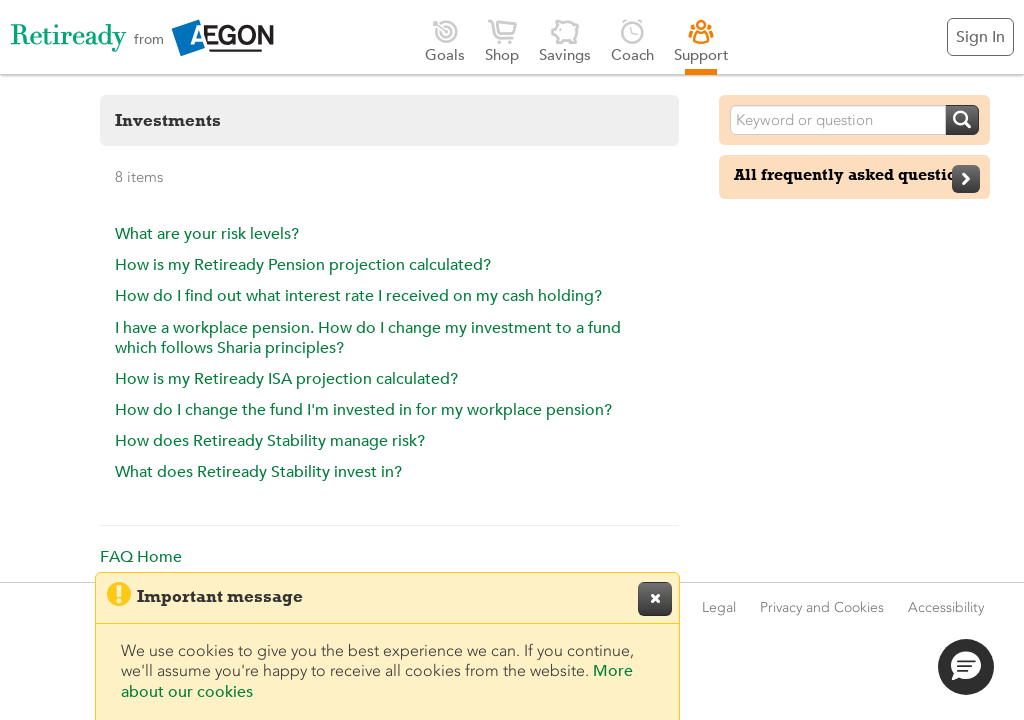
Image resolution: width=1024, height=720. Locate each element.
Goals (445, 40)
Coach (632, 40)
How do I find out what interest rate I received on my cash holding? (358, 296)
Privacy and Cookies (822, 607)
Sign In (980, 37)
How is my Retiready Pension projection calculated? (303, 265)
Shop (502, 40)
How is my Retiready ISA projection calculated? (286, 379)
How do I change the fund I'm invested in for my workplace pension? (363, 410)
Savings (565, 40)
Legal (719, 607)
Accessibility (946, 607)
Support (701, 40)
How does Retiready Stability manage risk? (270, 441)
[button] (966, 667)
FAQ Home (141, 557)
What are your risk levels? (207, 234)
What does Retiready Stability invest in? (258, 472)
